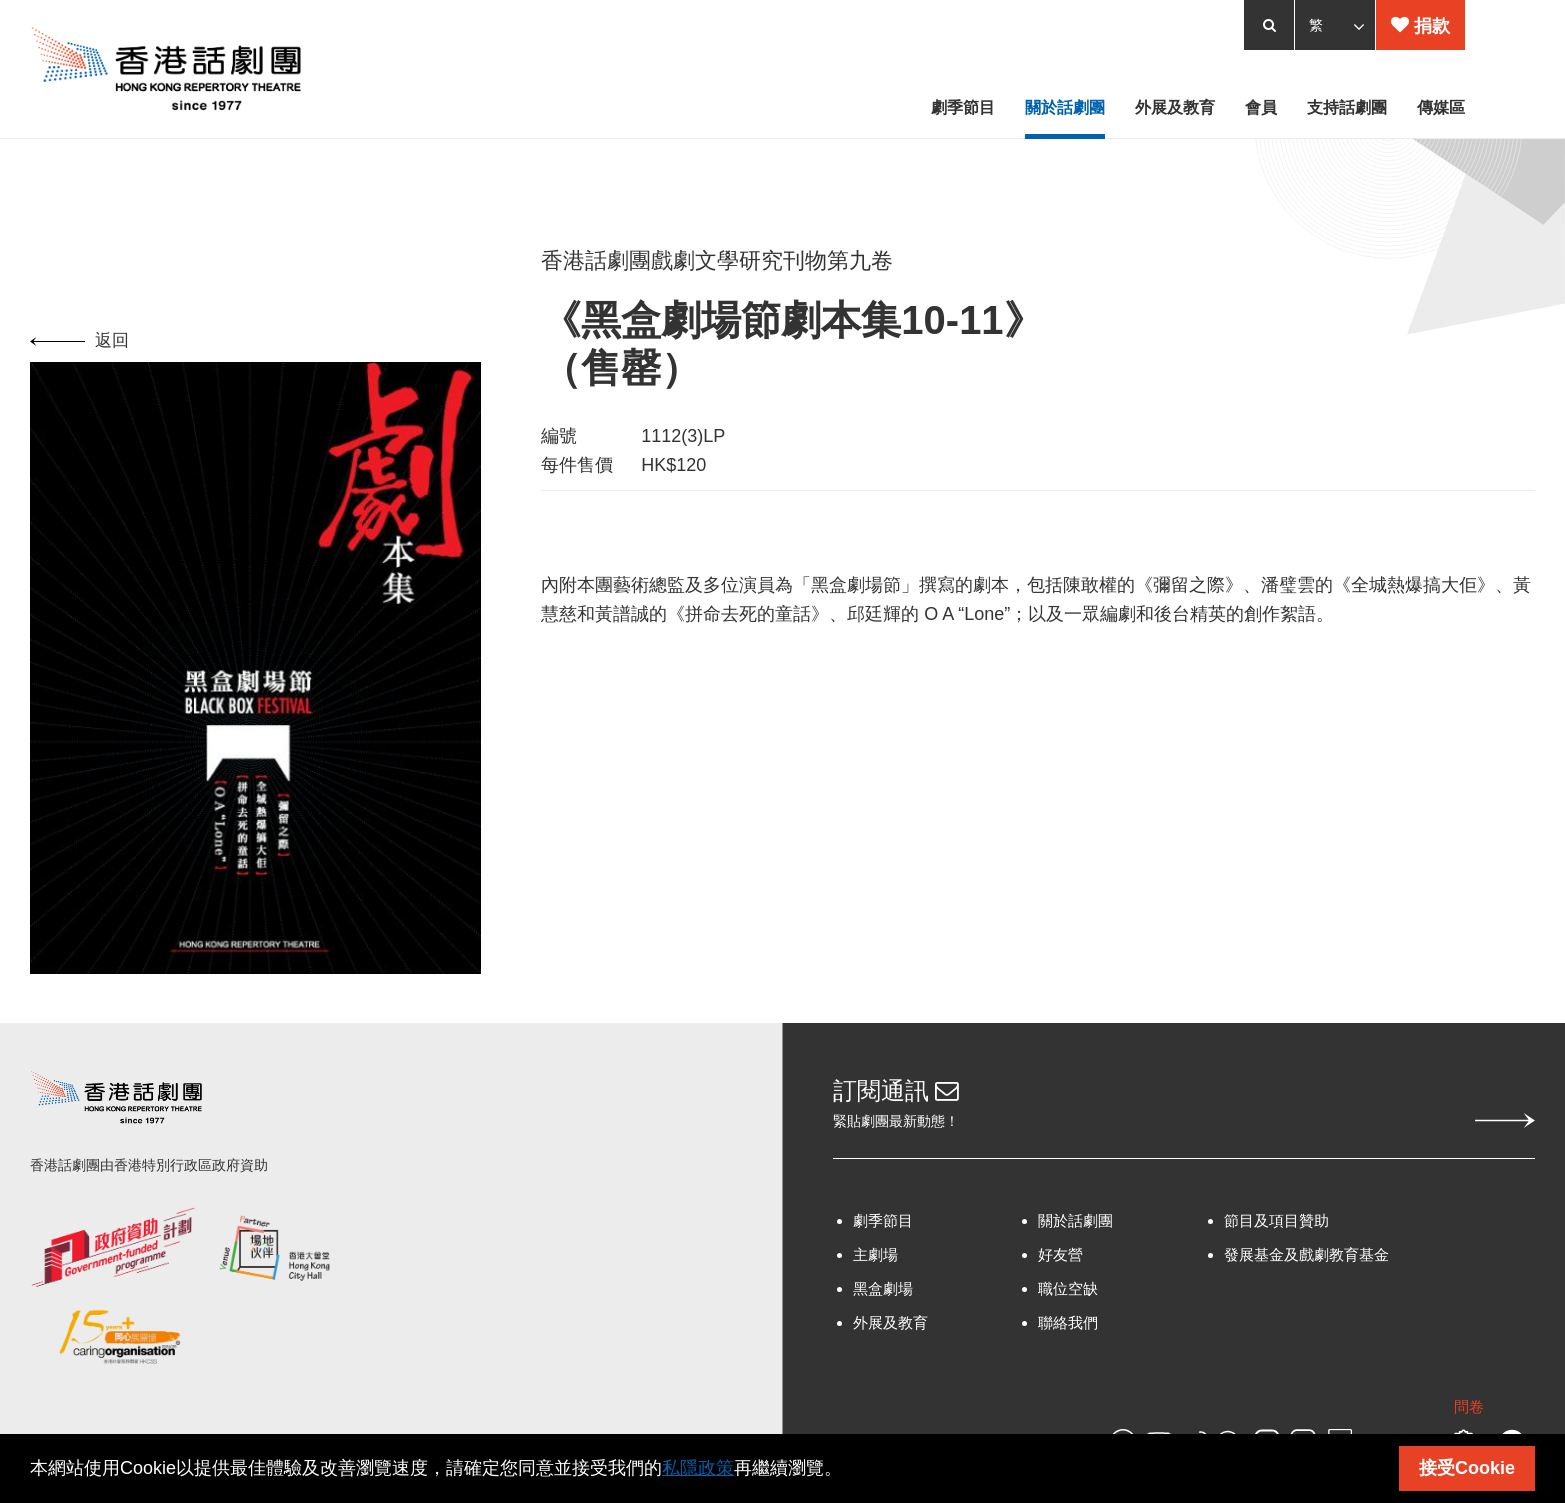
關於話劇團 (1075, 1226)
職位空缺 (1068, 1294)
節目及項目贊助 (1276, 1226)
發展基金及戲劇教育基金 (1306, 1260)
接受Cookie (1467, 1468)
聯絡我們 (1068, 1328)
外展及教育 (890, 1328)
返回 (79, 344)
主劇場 (875, 1260)
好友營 (1060, 1260)
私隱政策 (698, 1468)
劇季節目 (883, 1226)
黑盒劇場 (883, 1294)
